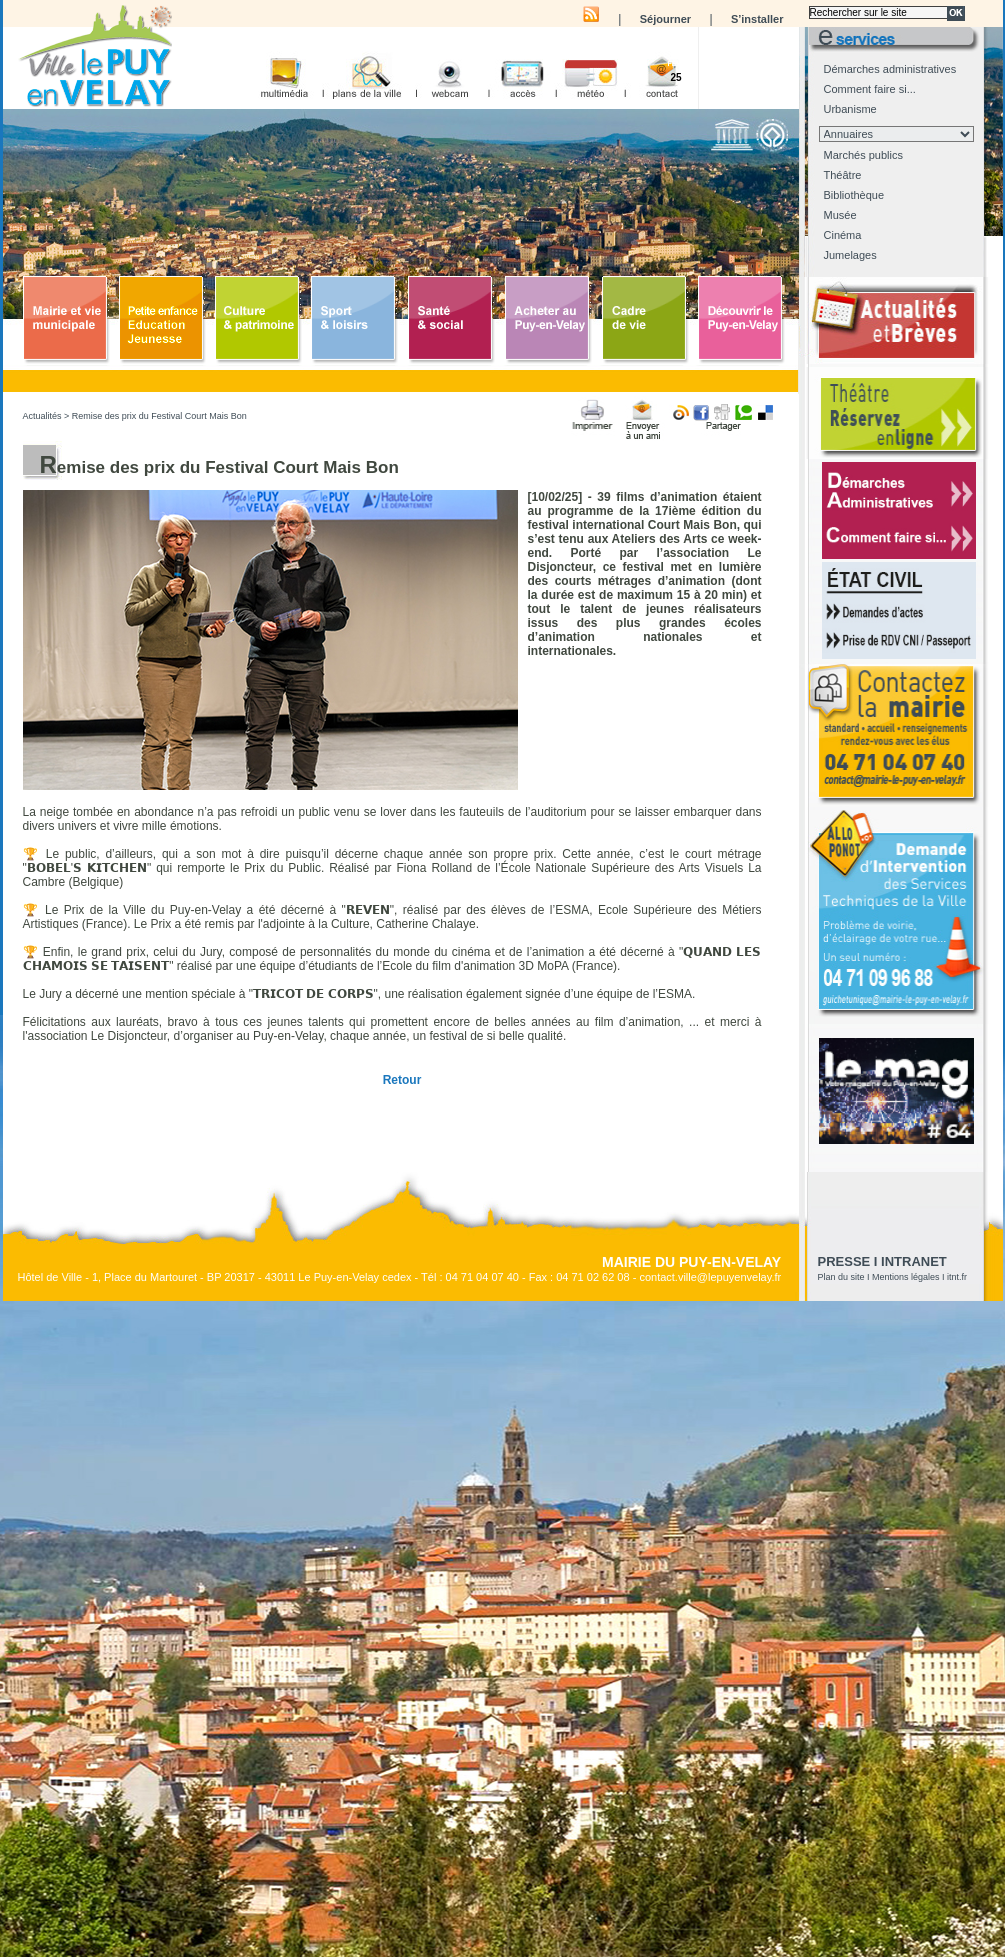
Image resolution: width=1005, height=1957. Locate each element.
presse (844, 1261)
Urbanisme (850, 109)
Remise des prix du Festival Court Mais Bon (159, 416)
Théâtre (843, 175)
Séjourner (665, 19)
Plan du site (841, 1277)
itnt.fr (957, 1277)
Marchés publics (863, 155)
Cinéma (843, 235)
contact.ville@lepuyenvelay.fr (710, 1277)
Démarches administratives (890, 69)
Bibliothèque (854, 195)
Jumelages (850, 255)
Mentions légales (906, 1277)
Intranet (914, 1261)
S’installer (757, 19)
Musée (840, 215)
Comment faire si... (870, 89)
